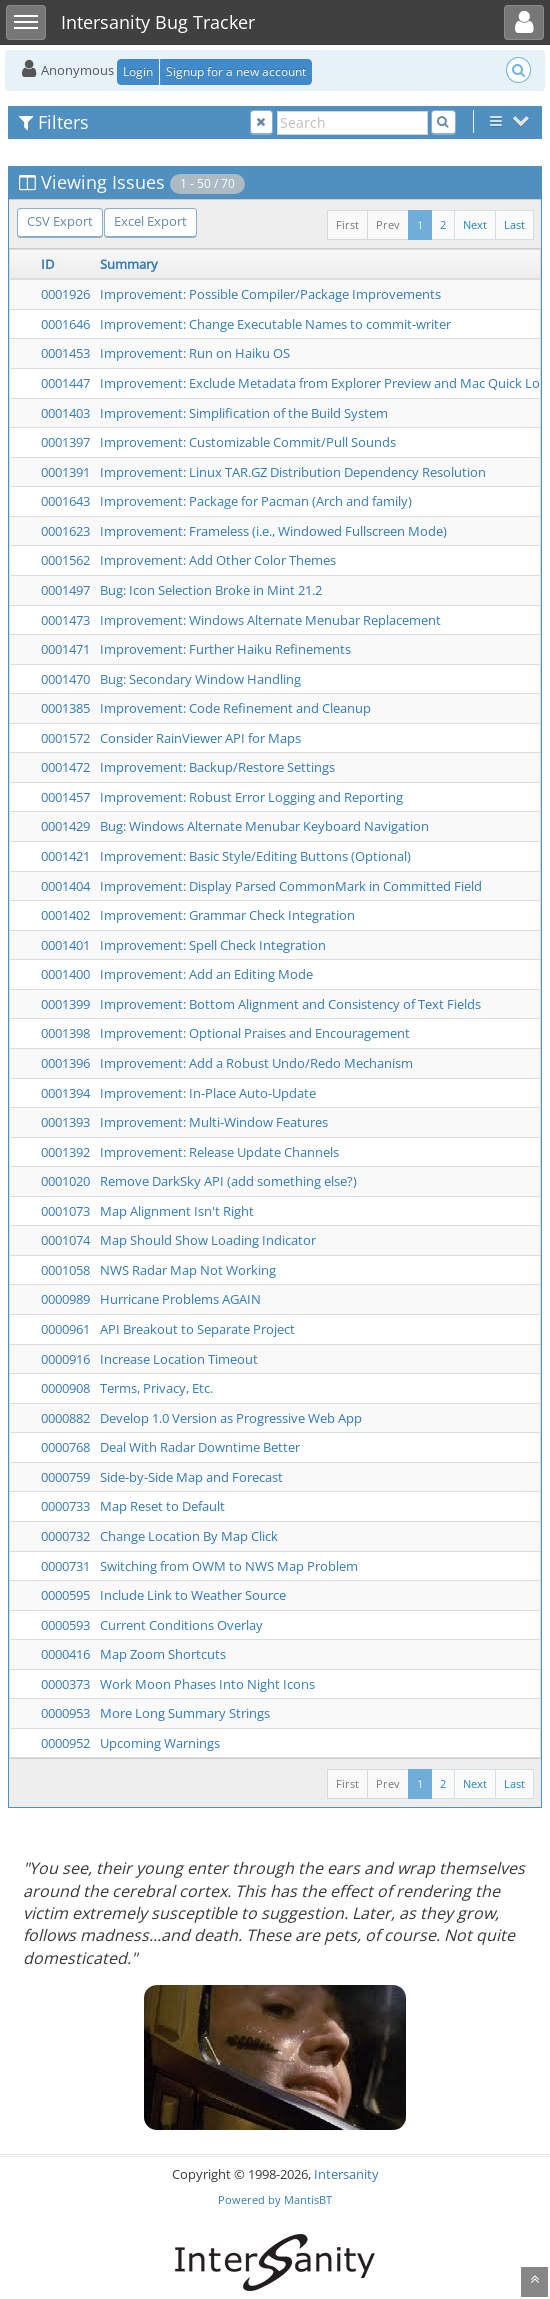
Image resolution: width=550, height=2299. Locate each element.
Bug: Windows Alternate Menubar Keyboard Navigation (264, 826)
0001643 (65, 501)
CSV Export (60, 221)
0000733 (65, 1506)
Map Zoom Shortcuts (163, 1654)
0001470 (65, 679)
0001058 (65, 1270)
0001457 (65, 797)
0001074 (65, 1240)
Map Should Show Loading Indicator (208, 1240)
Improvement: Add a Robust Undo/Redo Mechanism (256, 1063)
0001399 (65, 1004)
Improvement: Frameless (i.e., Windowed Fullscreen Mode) (273, 531)
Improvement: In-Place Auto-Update (208, 1093)
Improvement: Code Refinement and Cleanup (235, 708)
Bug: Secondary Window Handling (200, 679)
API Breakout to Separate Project (197, 1329)
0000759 (65, 1477)
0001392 (65, 1152)
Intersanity (346, 2174)
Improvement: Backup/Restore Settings (217, 767)
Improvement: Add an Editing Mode (206, 974)
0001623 (65, 531)
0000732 (65, 1536)
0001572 (65, 738)
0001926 (65, 294)
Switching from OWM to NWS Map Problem (229, 1566)
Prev (388, 224)
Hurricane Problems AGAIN (180, 1299)
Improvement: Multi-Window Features (214, 1122)
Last (514, 224)
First (347, 224)
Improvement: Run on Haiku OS (195, 353)
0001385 (65, 708)
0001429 (65, 826)
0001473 (65, 620)
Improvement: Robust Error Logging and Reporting (251, 797)
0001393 (65, 1122)
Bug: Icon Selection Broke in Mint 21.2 (211, 590)
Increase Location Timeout (179, 1359)
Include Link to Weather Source (193, 1595)
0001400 (65, 974)
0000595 (65, 1595)
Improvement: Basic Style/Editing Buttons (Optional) (255, 856)
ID (47, 264)
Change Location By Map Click (189, 1536)
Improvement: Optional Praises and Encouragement (255, 1033)
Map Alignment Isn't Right (177, 1211)
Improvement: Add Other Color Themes (218, 560)
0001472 (65, 767)
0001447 (65, 383)
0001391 (65, 472)
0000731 (65, 1566)
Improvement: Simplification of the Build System (244, 413)
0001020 (65, 1181)
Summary (129, 264)
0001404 (65, 886)
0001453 (65, 353)
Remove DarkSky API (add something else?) (228, 1181)
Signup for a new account (236, 71)
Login (138, 71)
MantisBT (308, 2199)
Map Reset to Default (162, 1506)
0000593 (65, 1625)
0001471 (65, 649)
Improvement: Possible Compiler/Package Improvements (270, 294)
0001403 (65, 413)
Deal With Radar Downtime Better (200, 1447)
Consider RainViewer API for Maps (200, 738)
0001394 (65, 1093)
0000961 (65, 1329)
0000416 (65, 1654)
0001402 (65, 915)
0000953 (65, 1713)
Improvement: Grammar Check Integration (227, 915)
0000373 (65, 1684)
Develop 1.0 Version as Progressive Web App (231, 1418)
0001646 (65, 324)
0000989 (65, 1299)
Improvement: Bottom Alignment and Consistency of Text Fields (290, 1004)
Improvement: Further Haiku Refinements (225, 649)
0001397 (65, 442)
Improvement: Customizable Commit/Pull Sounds (248, 442)
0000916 (65, 1359)
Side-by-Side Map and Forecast (191, 1477)
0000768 (65, 1447)
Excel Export (150, 221)
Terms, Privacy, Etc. (156, 1388)
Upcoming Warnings (160, 1743)
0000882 (65, 1418)
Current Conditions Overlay (181, 1625)
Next (475, 224)
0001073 (65, 1211)
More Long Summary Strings (185, 1713)
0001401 (65, 945)
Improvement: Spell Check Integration (213, 945)
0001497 (65, 590)
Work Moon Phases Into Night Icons (207, 1684)
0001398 (65, 1033)
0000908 (65, 1388)
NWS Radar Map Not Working (188, 1270)
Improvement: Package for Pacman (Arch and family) (256, 501)
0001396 (65, 1063)
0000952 (65, 1743)
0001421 (65, 856)
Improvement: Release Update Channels (219, 1152)
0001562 (65, 560)
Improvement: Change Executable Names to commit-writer (275, 324)
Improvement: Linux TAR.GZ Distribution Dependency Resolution (293, 472)
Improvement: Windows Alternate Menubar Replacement (270, 620)
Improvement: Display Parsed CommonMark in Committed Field (291, 886)
